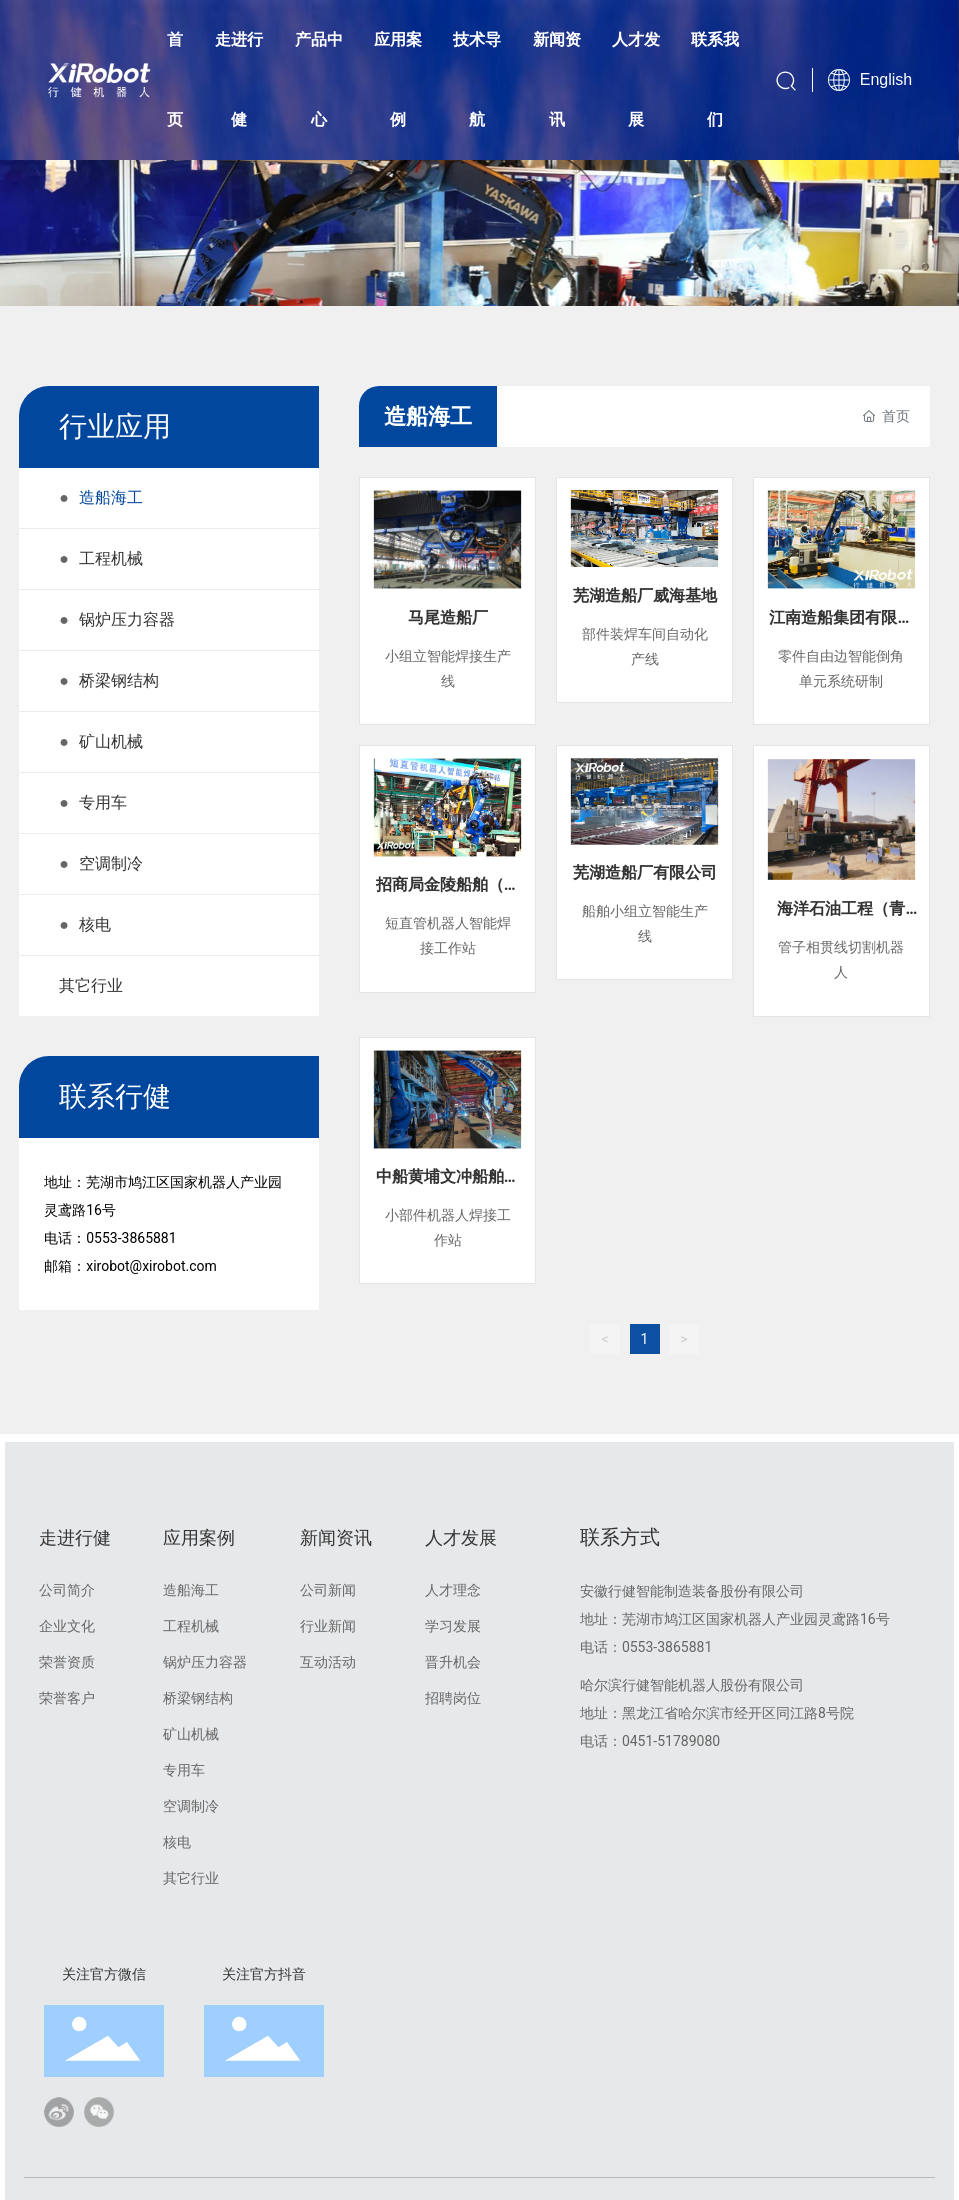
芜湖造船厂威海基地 (645, 595)
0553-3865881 (131, 1238)
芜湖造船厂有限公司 (645, 872)
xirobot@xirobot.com (151, 1266)
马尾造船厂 (448, 617)
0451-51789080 (671, 1741)
